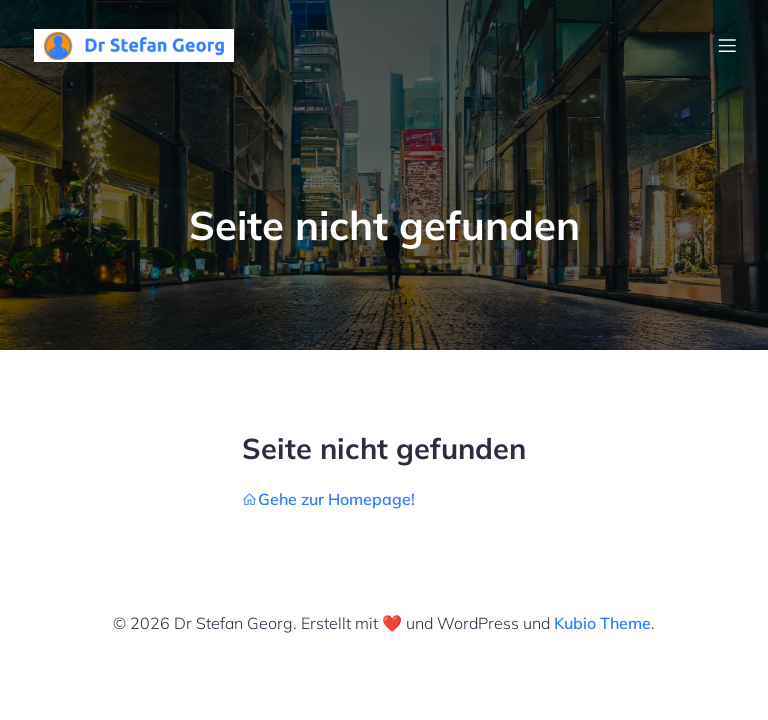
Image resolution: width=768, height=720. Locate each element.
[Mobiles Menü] (727, 45)
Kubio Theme (602, 623)
